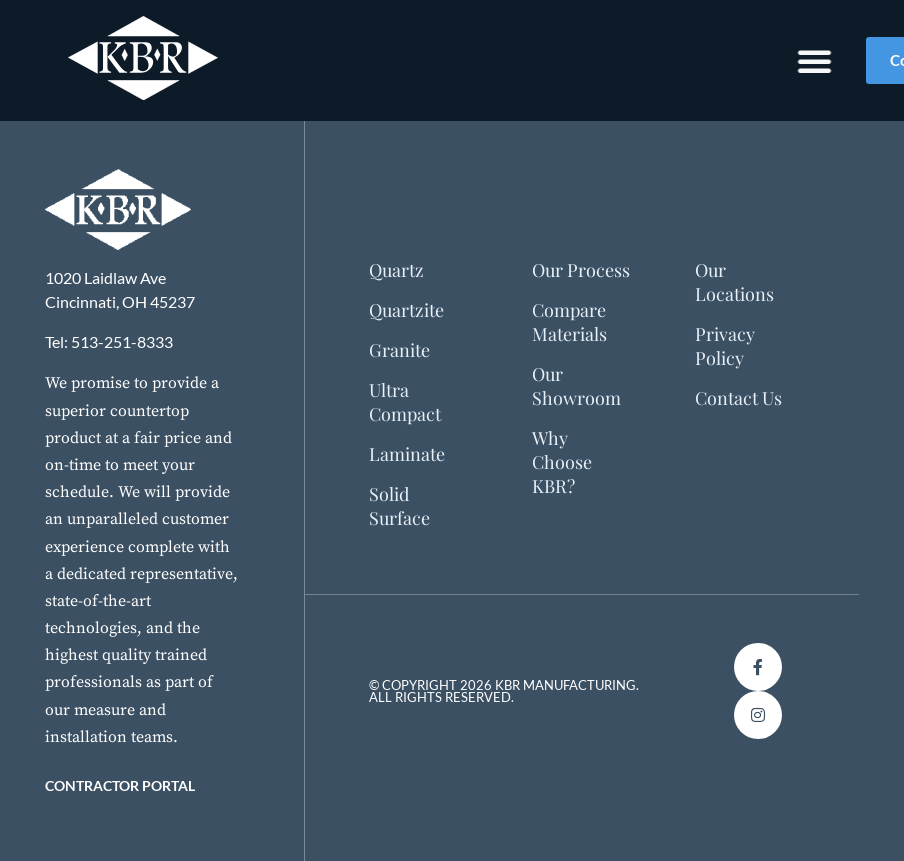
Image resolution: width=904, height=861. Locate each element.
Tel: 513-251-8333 (109, 341)
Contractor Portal (120, 785)
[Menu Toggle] (796, 61)
